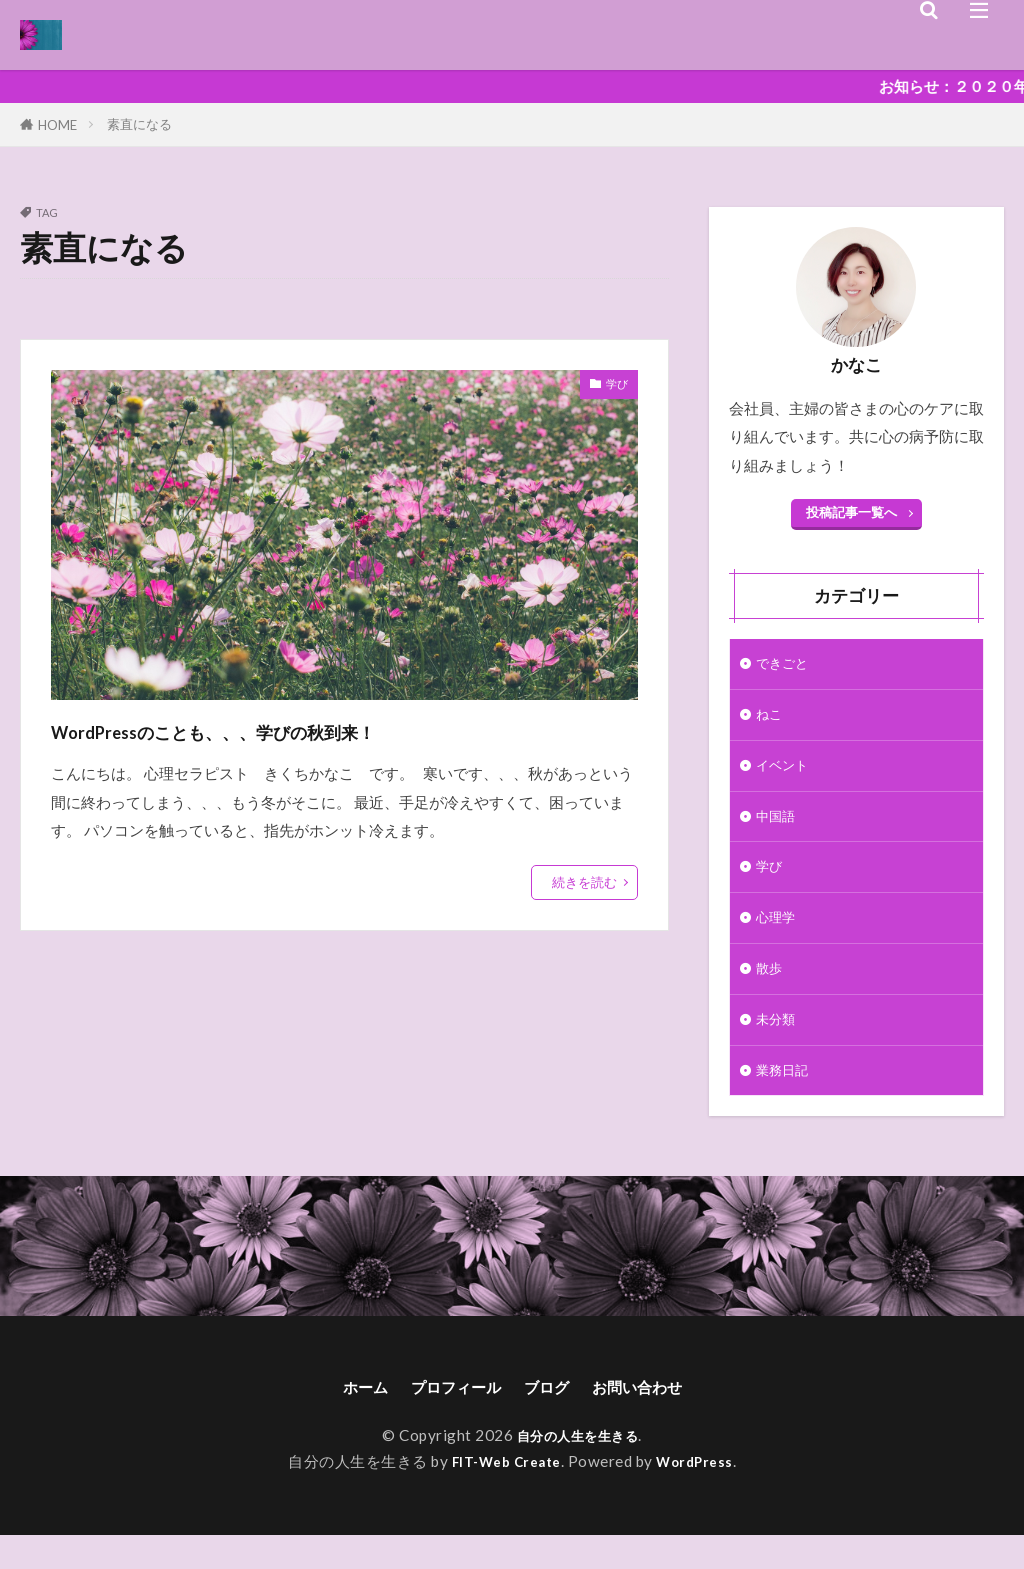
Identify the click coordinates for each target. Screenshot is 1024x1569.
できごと (786, 665)
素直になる (139, 124)
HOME (57, 124)
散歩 (771, 990)
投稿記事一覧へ (851, 512)
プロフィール (447, 1418)
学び (613, 387)
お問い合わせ (655, 1418)
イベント (786, 773)
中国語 (778, 828)
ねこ (771, 719)
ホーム (343, 1418)
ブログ (551, 1418)
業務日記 (786, 1098)
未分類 (778, 1044)
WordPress (702, 1495)
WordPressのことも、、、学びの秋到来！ (302, 729)
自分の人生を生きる (578, 1468)
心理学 (778, 936)
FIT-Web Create (503, 1495)
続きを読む (584, 882)
